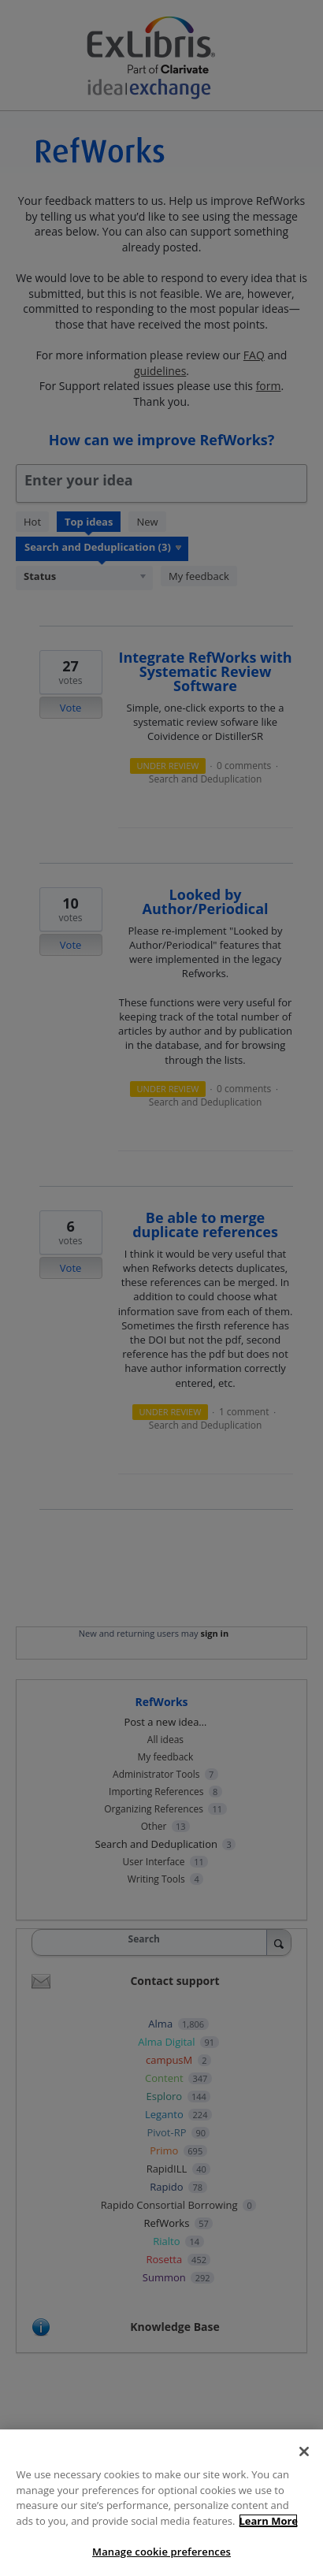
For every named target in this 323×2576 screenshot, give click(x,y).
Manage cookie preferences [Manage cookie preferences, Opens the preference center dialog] (161, 2551)
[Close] (304, 2451)
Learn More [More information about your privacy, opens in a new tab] (268, 2521)
